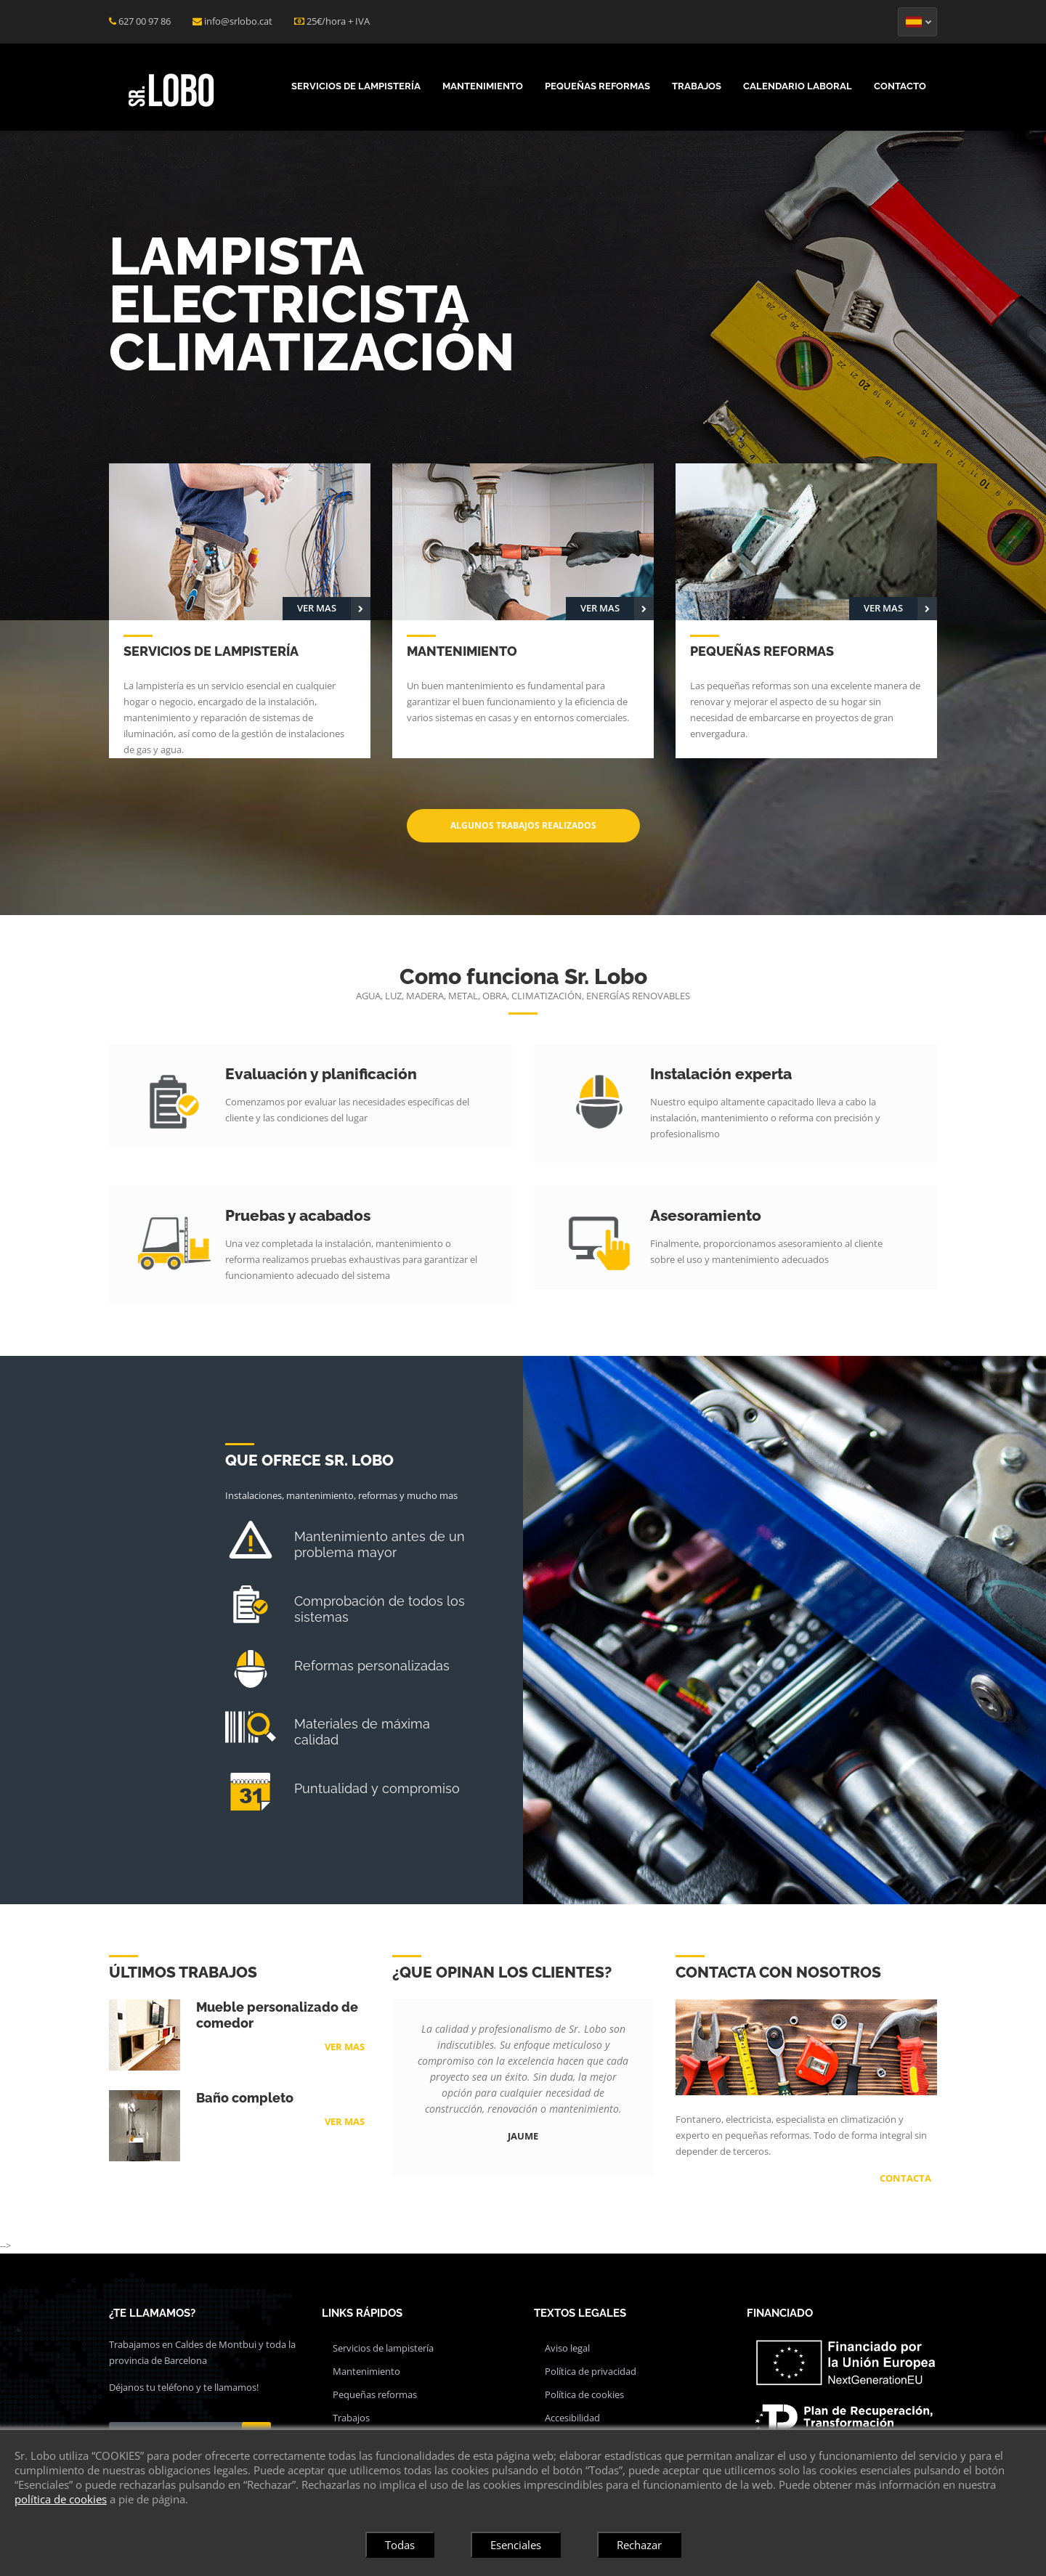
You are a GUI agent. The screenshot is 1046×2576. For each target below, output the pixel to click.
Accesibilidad (572, 2417)
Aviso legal (567, 2347)
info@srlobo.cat (238, 21)
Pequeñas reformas (597, 86)
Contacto (900, 86)
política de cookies (61, 2499)
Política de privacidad (590, 2371)
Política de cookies (584, 2394)
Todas (400, 2545)
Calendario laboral (797, 86)
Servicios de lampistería (356, 86)
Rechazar (639, 2545)
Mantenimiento (482, 86)
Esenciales (515, 2545)
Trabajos (696, 86)
